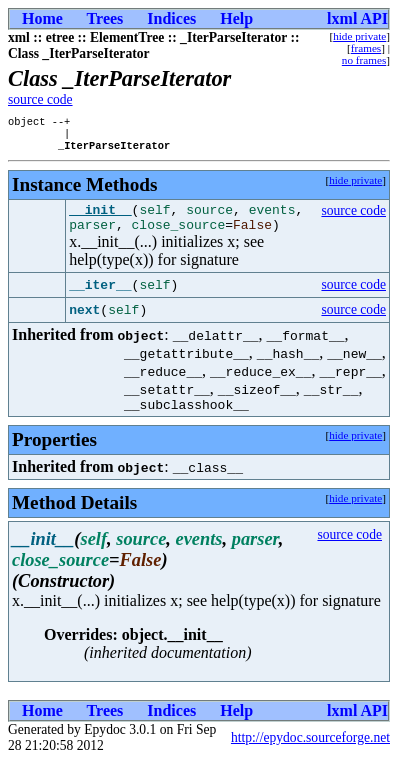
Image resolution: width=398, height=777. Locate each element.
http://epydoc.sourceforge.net (310, 752)
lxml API (357, 18)
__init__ (100, 218)
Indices (171, 18)
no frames (364, 60)
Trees (105, 18)
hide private (359, 36)
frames (366, 48)
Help (236, 18)
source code (40, 99)
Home (42, 18)
